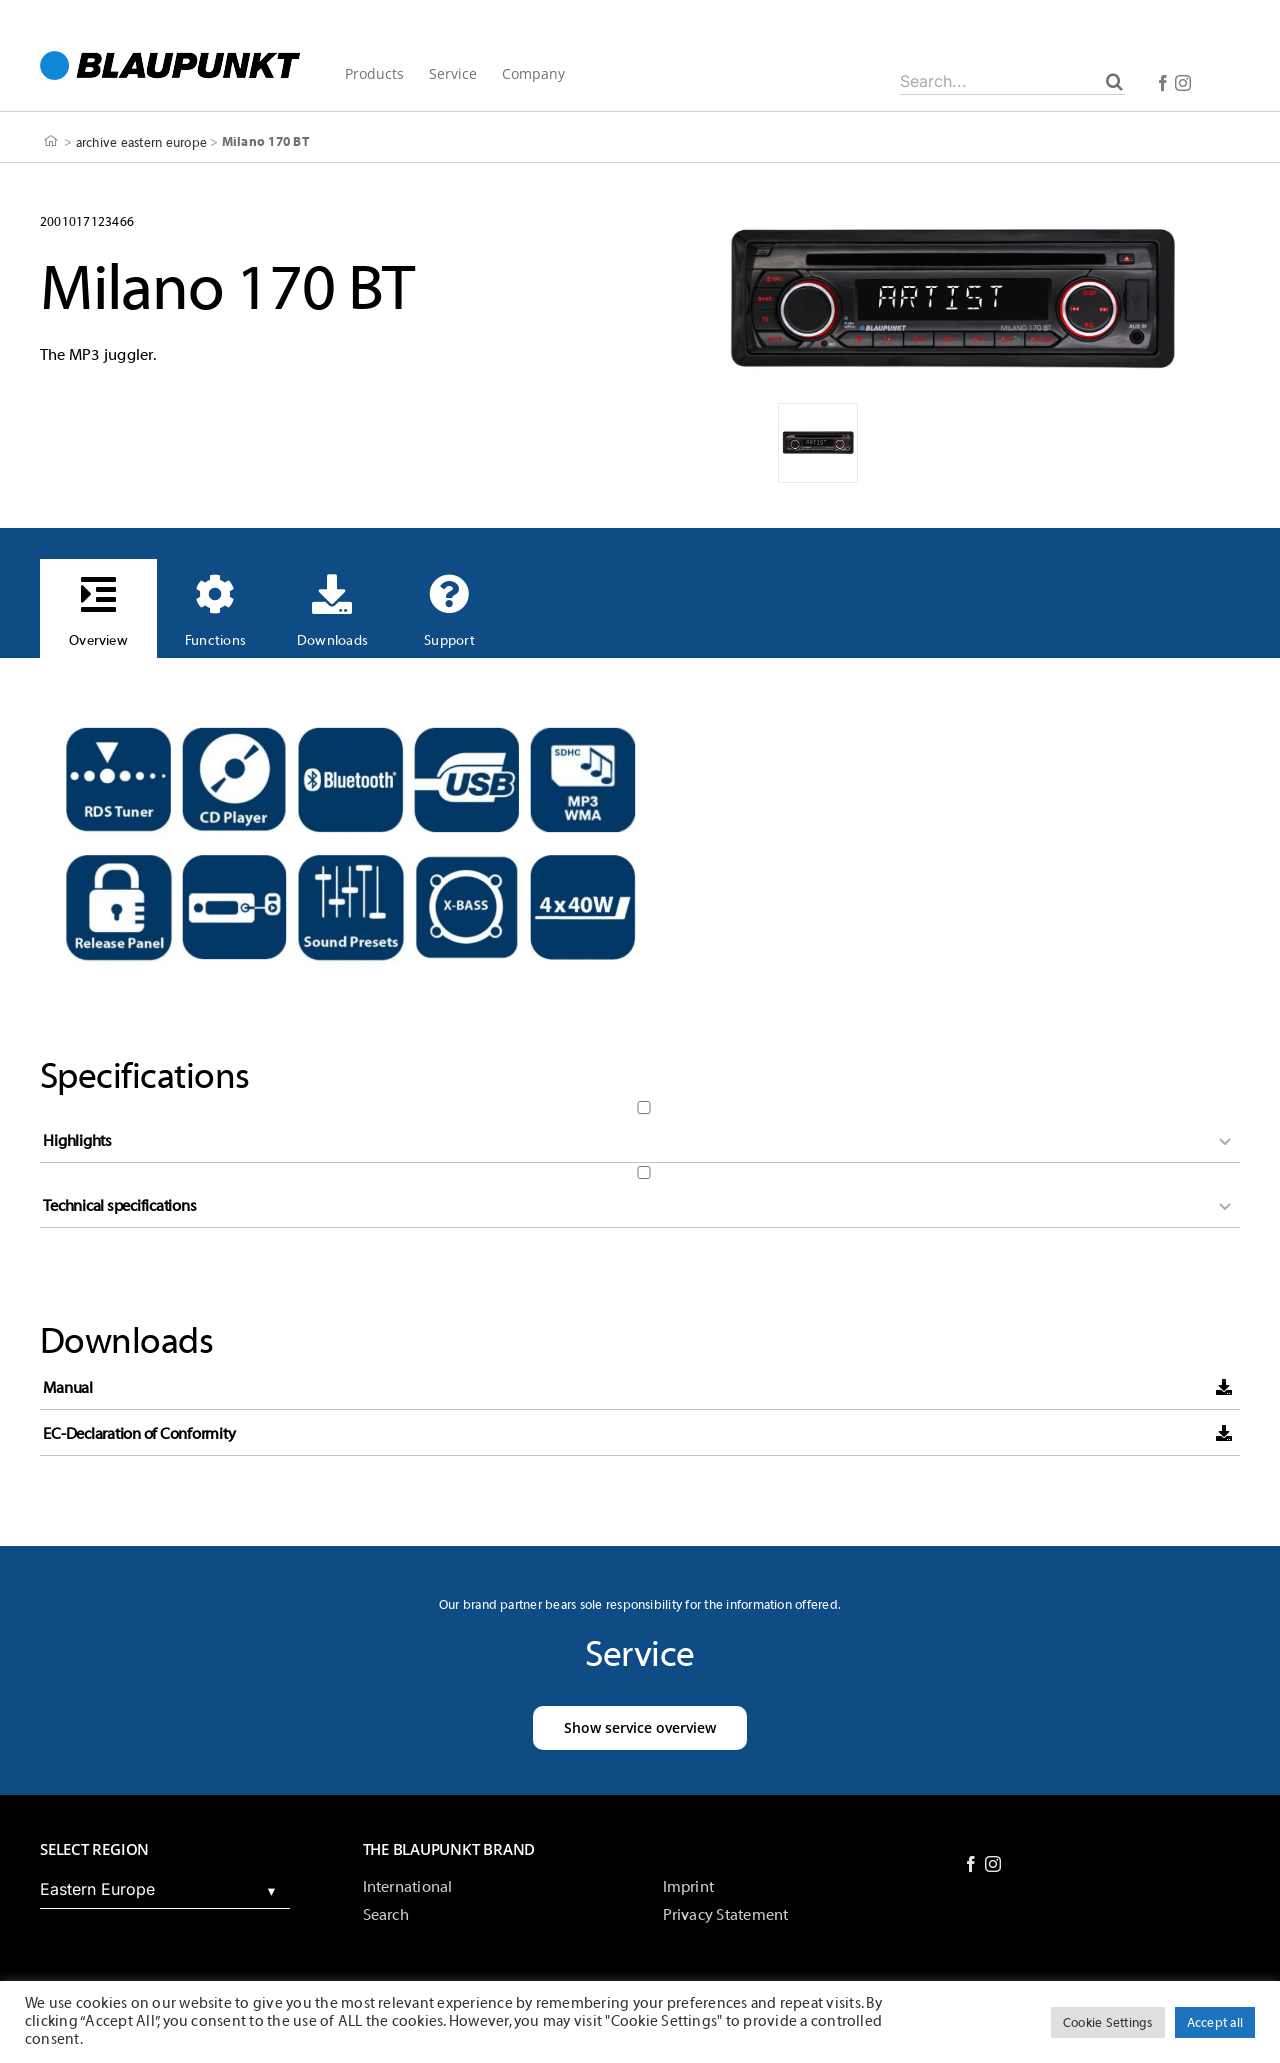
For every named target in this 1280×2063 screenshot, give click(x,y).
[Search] (1114, 81)
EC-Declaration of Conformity (139, 1434)
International (408, 1887)
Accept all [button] (1215, 2022)
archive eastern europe (141, 141)
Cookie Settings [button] (1108, 2022)
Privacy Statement (726, 1915)
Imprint (689, 1887)
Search (386, 1915)
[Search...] (1012, 81)
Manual (68, 1388)
